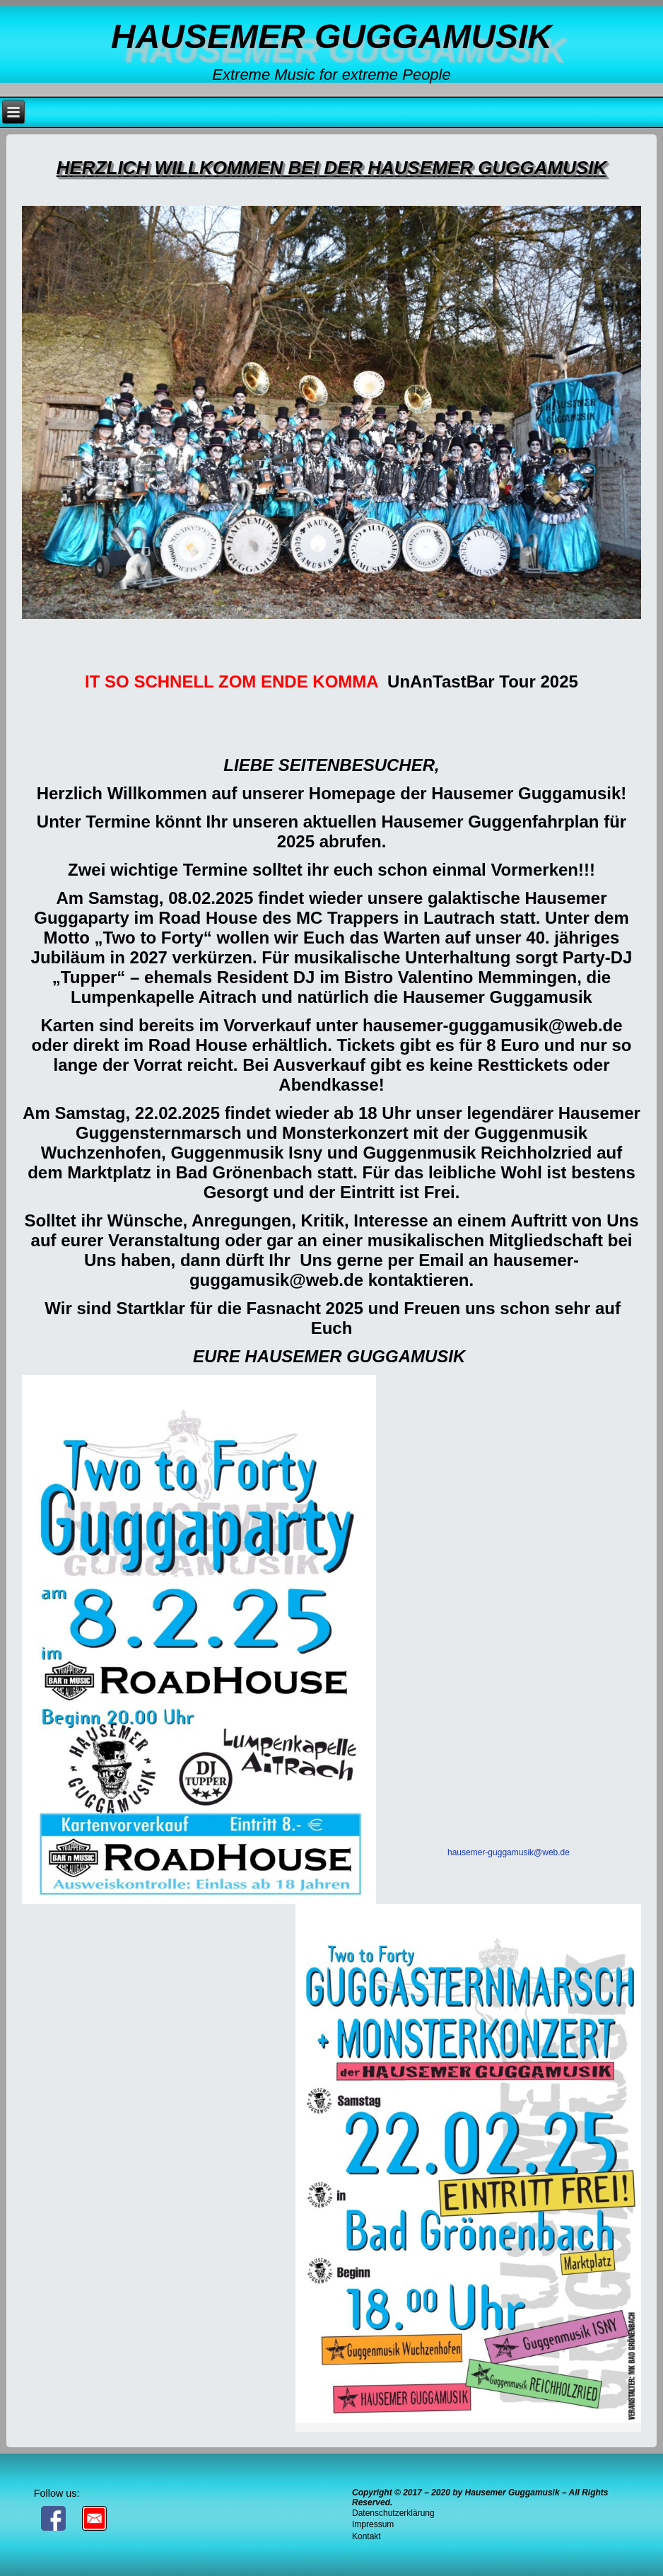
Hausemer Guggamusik (331, 36)
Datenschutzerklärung (393, 2513)
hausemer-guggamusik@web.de (508, 1852)
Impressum (373, 2524)
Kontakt (366, 2536)
